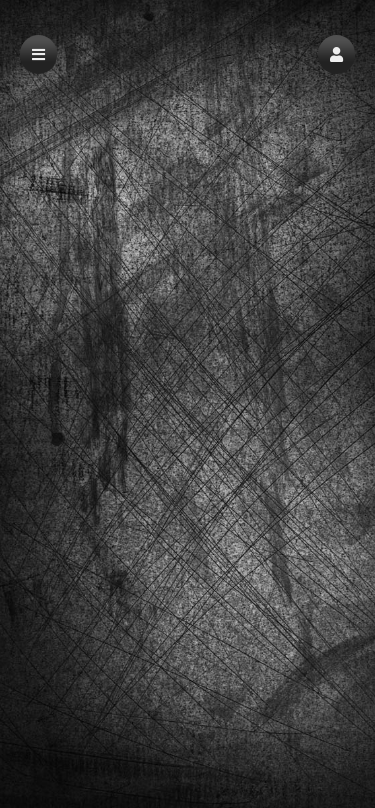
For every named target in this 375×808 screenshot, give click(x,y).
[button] (336, 54)
